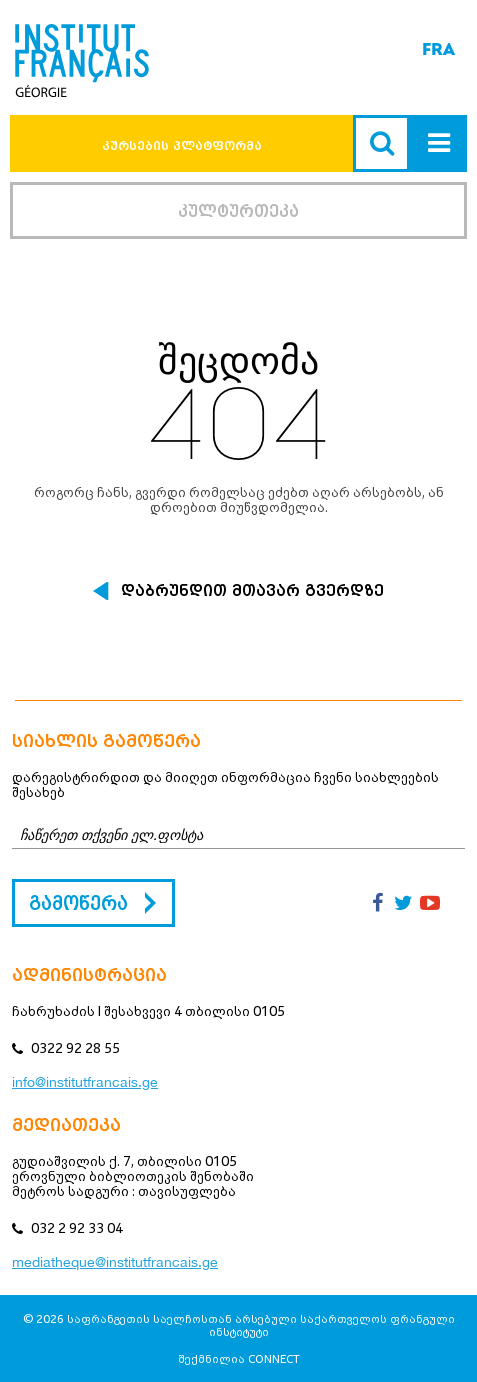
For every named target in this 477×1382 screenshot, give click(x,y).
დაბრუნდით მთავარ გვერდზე (252, 591)
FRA (438, 49)
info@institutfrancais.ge (85, 1082)
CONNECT (274, 1358)
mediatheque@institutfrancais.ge (115, 1262)
